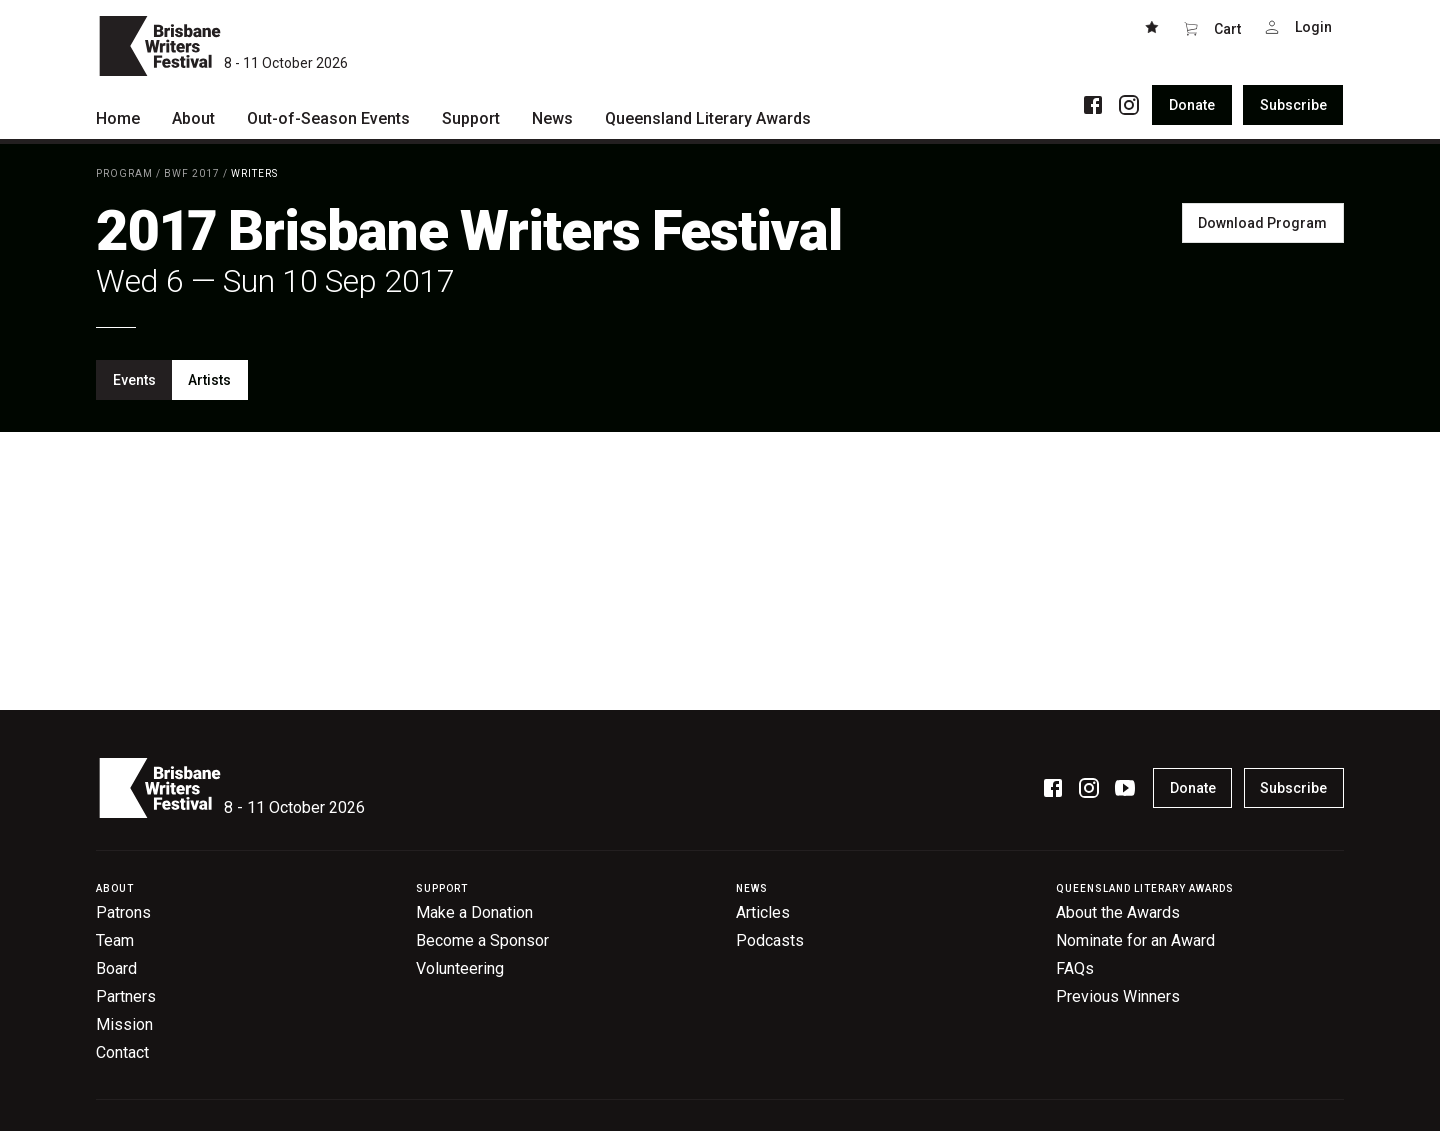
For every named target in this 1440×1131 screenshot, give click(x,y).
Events (134, 380)
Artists (209, 380)
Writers (254, 173)
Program (124, 173)
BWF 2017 (192, 173)
